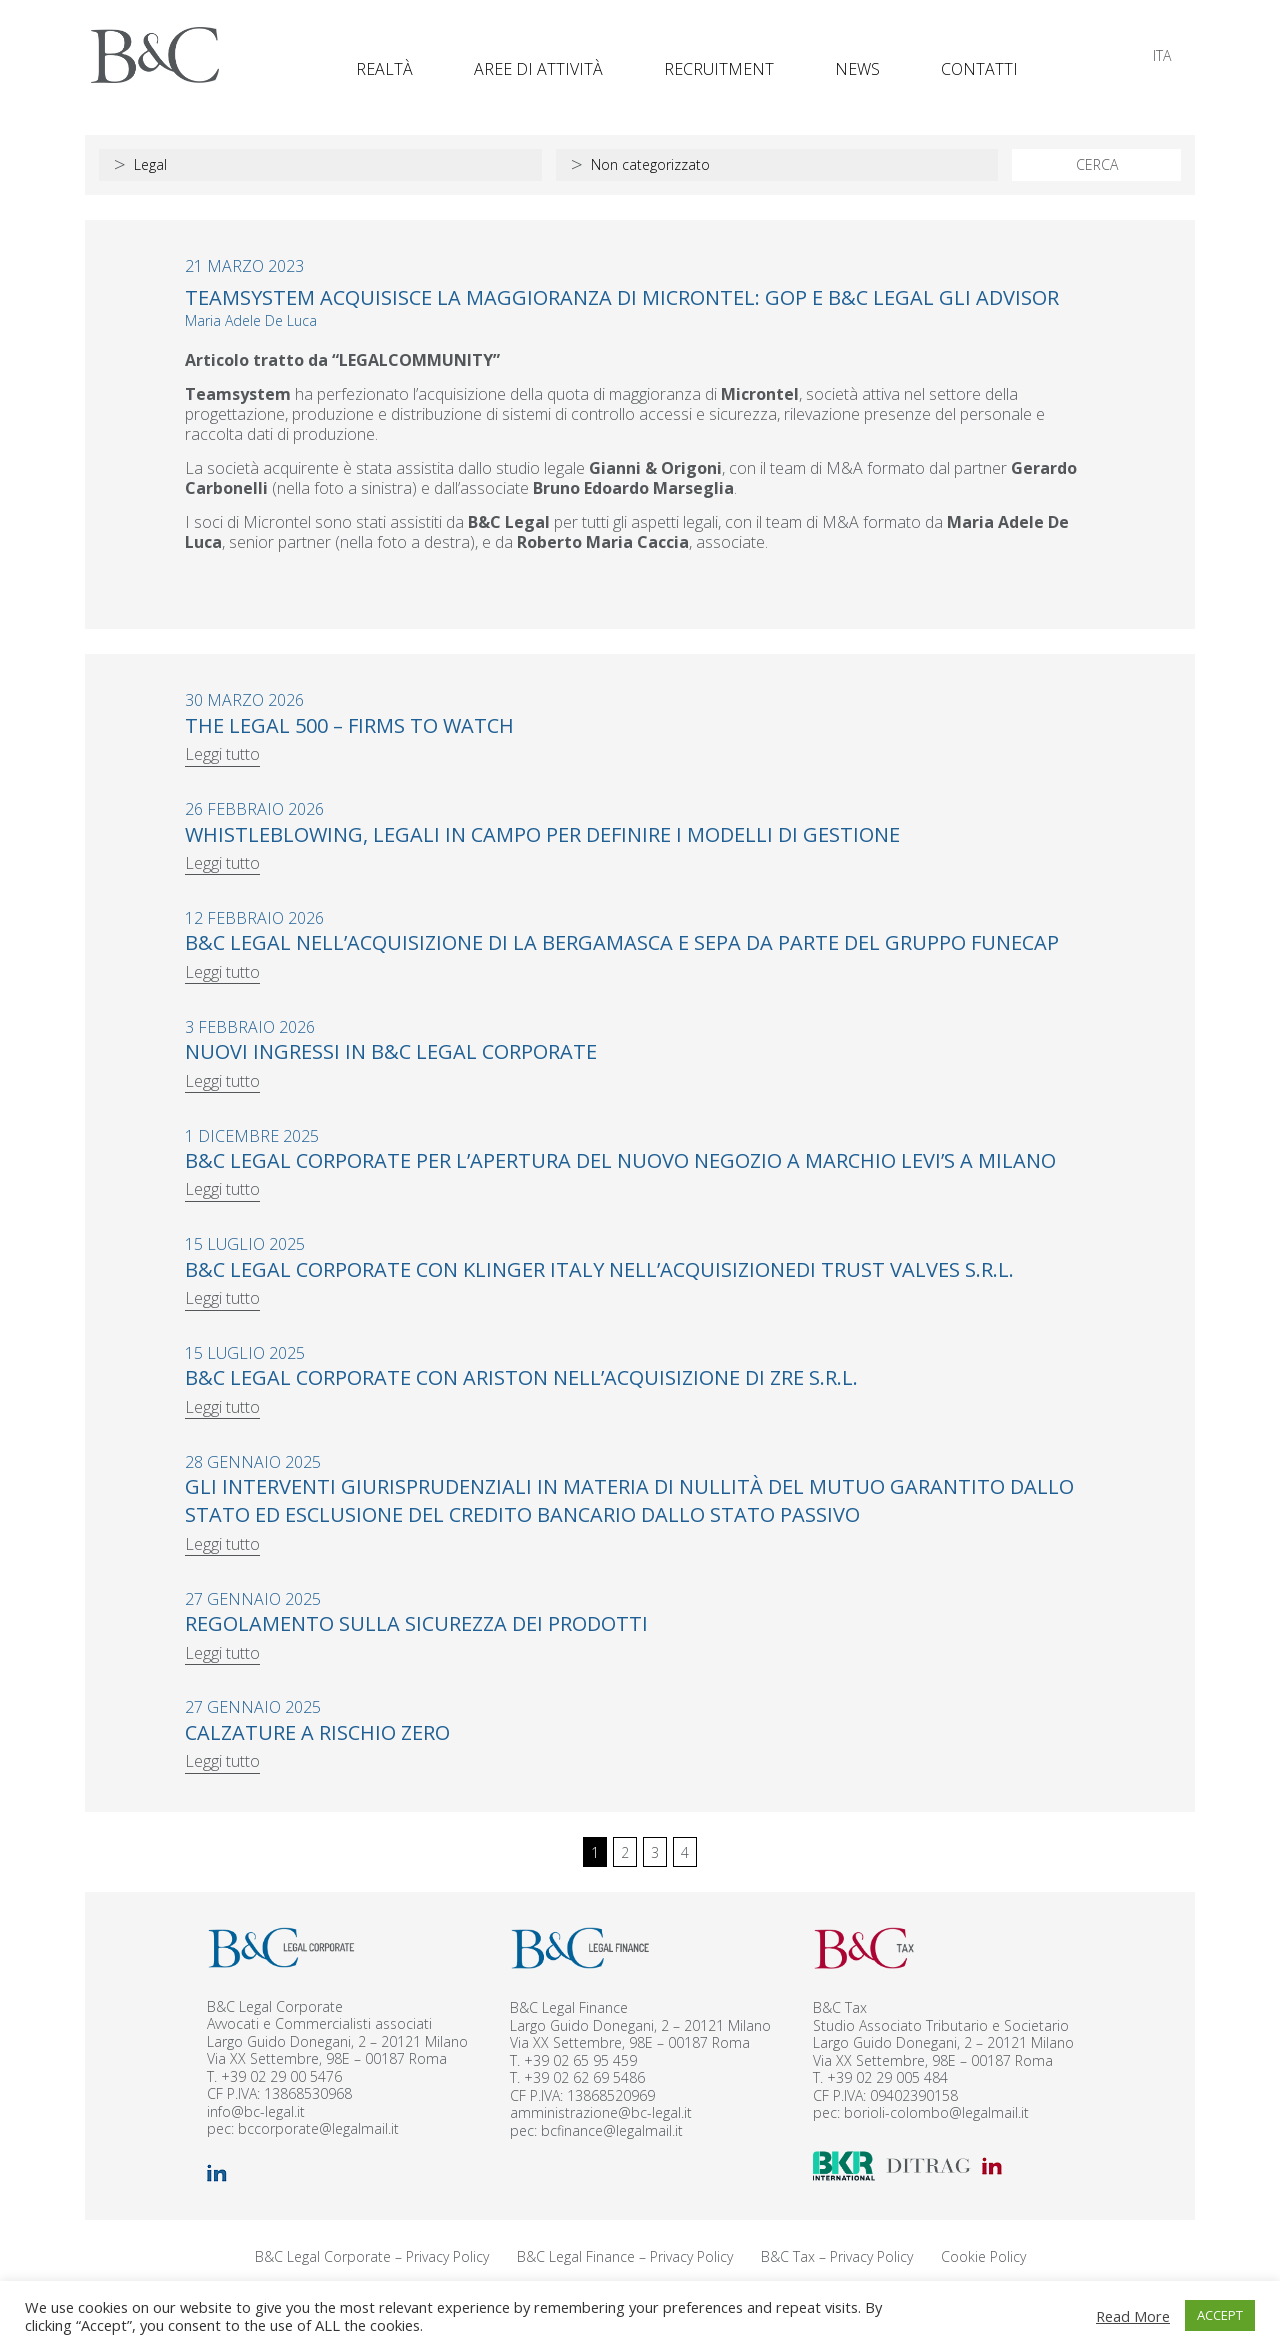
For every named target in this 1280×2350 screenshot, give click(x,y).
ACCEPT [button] (1220, 2315)
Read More (1133, 2316)
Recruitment (719, 69)
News (857, 69)
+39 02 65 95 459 (580, 2060)
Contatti (979, 69)
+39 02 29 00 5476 (281, 2076)
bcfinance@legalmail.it (612, 2130)
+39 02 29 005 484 (887, 2077)
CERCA (1097, 164)
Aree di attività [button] (538, 69)
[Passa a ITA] (1162, 55)
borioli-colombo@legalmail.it (936, 2112)
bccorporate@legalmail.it (318, 2128)
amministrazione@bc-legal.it (601, 2112)
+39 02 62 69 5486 (584, 2077)
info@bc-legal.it (256, 2111)
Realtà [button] (384, 69)
